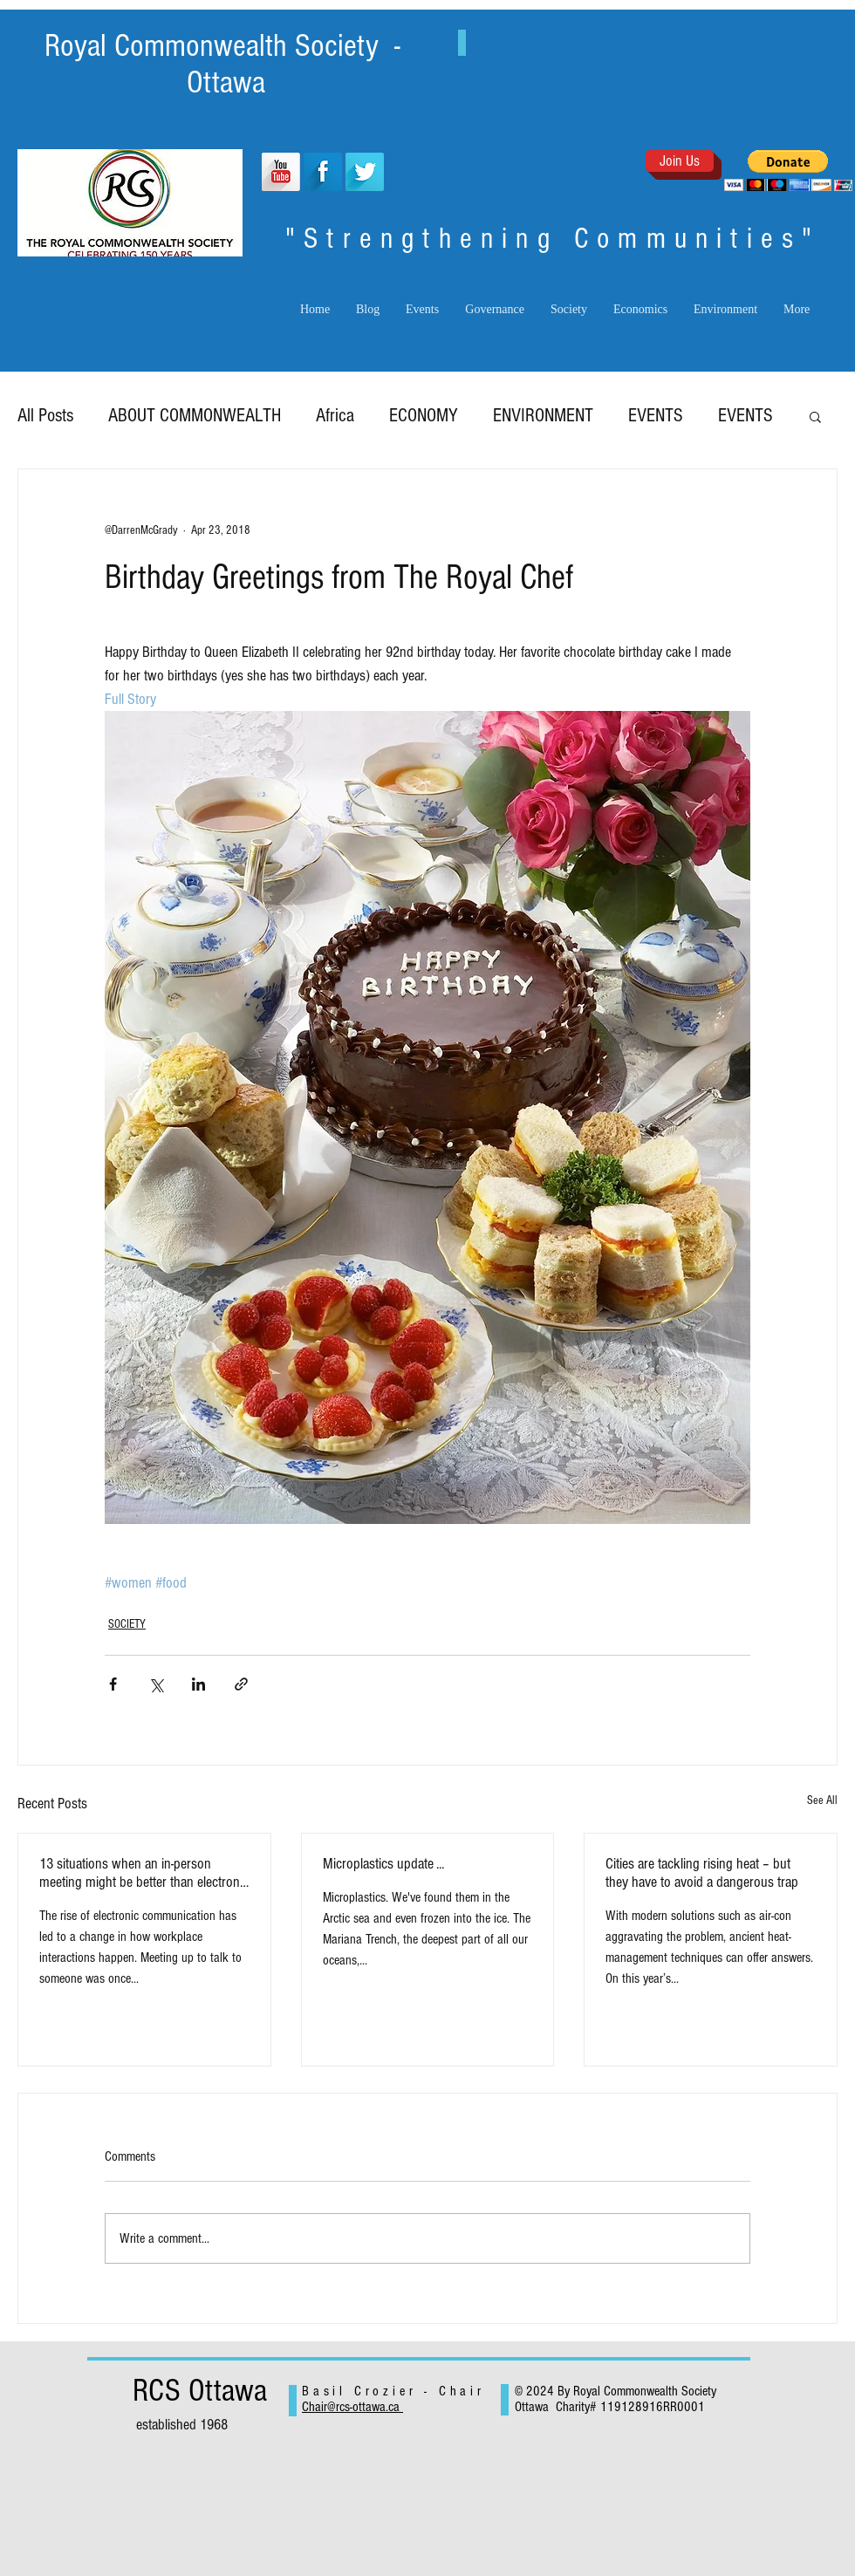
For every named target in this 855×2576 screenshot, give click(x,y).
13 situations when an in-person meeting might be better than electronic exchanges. (144, 1873)
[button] (788, 170)
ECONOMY (423, 416)
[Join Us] (680, 161)
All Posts (45, 416)
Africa (335, 416)
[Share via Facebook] (113, 1684)
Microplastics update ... (383, 1864)
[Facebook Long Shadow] (323, 172)
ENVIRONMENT (543, 416)
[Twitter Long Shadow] (364, 172)
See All (822, 1800)
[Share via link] (241, 1684)
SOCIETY (127, 1624)
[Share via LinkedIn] (198, 1684)
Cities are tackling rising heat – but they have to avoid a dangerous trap (701, 1873)
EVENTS (655, 416)
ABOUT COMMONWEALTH (194, 416)
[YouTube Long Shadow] (281, 172)
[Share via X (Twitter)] (155, 1684)
